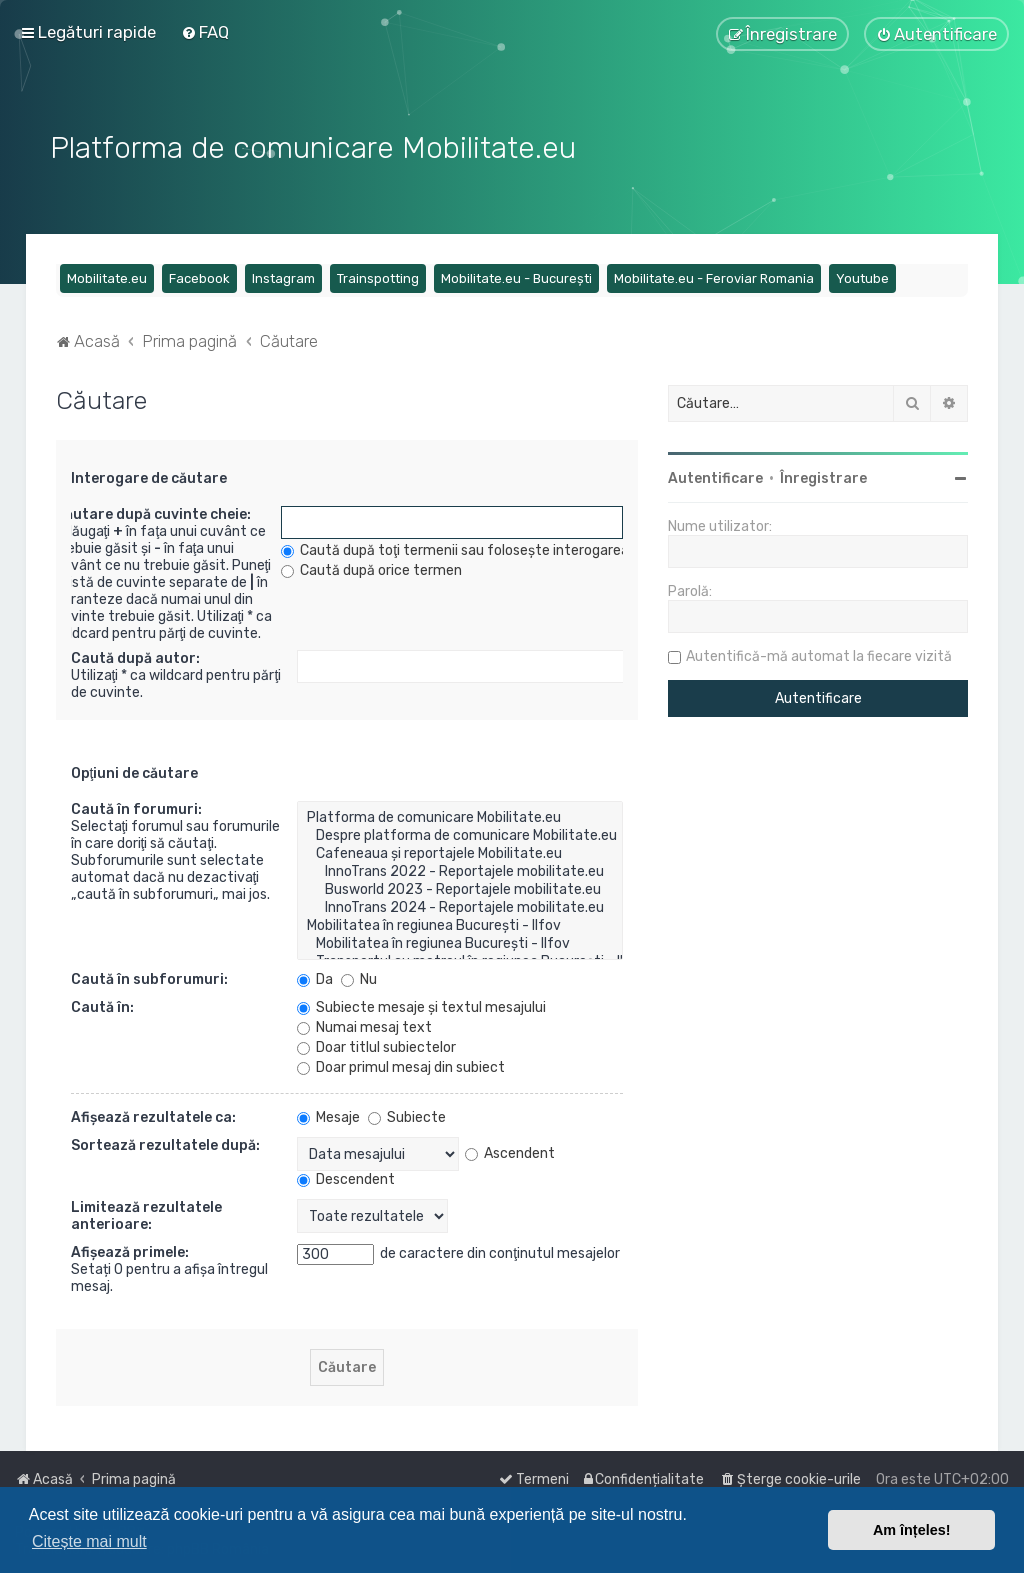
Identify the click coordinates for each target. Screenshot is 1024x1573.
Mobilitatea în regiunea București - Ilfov (460, 924)
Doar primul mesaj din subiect (401, 1065)
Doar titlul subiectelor (376, 1045)
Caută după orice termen (371, 568)
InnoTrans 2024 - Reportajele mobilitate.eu (460, 906)
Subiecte (407, 1115)
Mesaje (328, 1115)
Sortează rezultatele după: (165, 1143)
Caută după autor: (135, 656)
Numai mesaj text (364, 1025)
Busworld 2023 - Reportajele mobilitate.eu (460, 888)
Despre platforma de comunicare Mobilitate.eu (460, 834)
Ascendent (510, 1150)
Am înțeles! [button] (912, 1530)
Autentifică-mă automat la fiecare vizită (819, 654)
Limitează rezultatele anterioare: (146, 1214)
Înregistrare (823, 476)
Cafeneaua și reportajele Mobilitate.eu (460, 852)
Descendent (346, 1177)
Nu (359, 977)
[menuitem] (205, 32)
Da (315, 977)
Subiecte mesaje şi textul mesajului (421, 1005)
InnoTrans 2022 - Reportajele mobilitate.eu (460, 870)
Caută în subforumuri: (149, 977)
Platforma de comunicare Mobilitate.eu (460, 816)
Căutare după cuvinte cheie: (153, 512)
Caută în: (102, 1005)
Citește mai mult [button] (89, 1541)
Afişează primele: (130, 1250)
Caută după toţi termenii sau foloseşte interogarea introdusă (487, 548)
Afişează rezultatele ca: (153, 1115)
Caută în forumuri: (136, 807)
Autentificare (715, 476)
